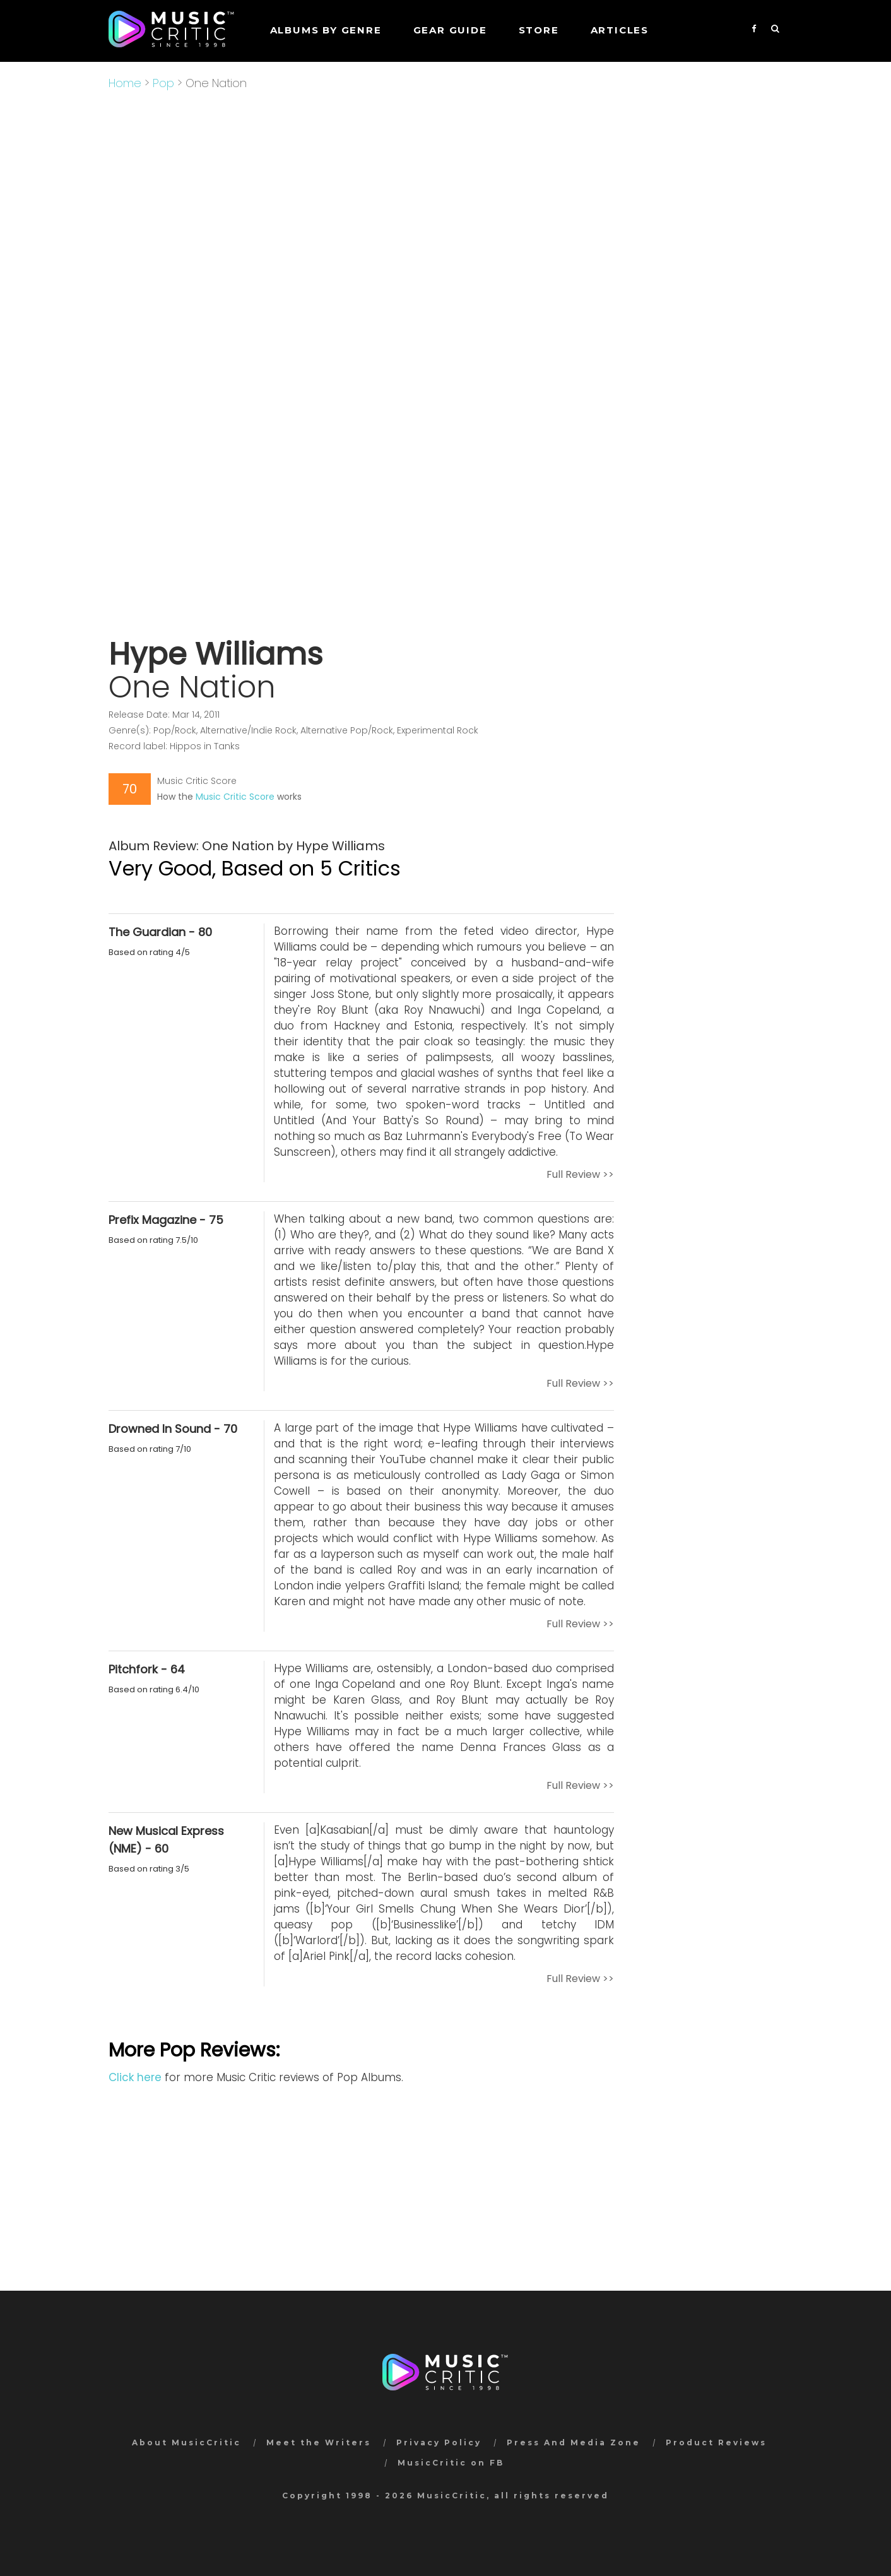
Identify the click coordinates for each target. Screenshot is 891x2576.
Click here (135, 2077)
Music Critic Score (235, 796)
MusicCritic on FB (451, 2462)
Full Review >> (580, 1174)
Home (125, 83)
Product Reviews (716, 2442)
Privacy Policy (438, 2442)
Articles (620, 30)
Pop (163, 83)
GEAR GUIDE (450, 30)
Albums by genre (326, 30)
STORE (539, 30)
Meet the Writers (318, 2442)
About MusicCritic (186, 2442)
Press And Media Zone (573, 2442)
